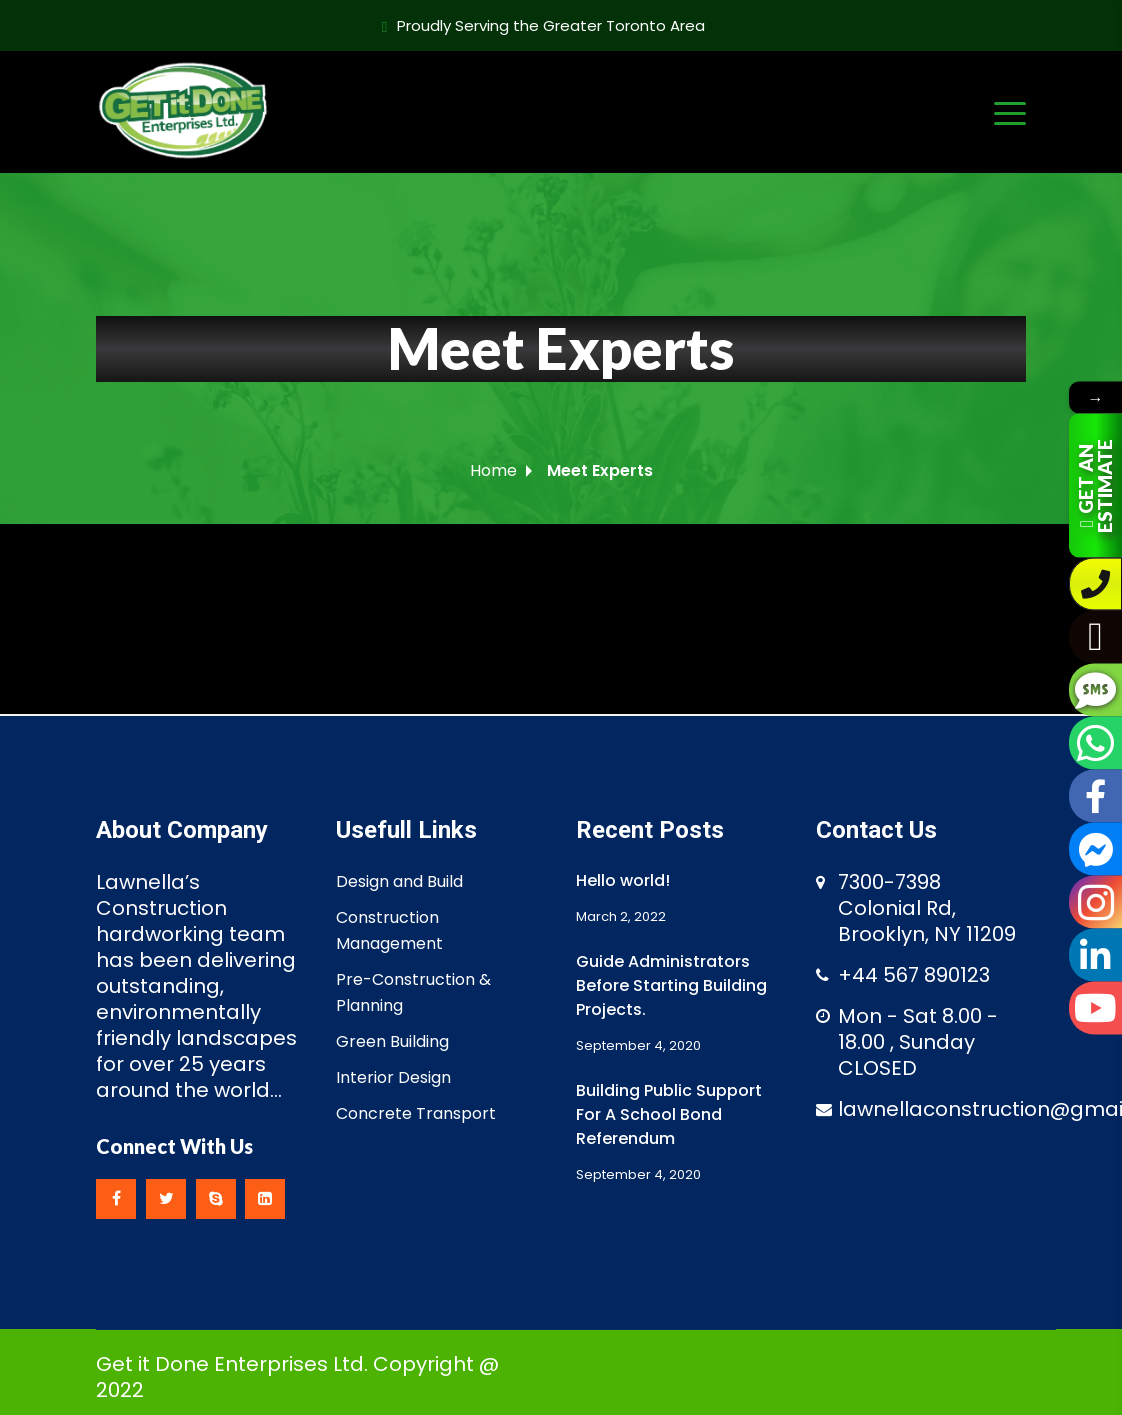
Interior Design (393, 1077)
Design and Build (399, 881)
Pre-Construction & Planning (413, 992)
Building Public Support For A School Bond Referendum (669, 1114)
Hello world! (623, 880)
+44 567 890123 (914, 975)
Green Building (392, 1041)
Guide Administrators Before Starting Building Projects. (671, 985)
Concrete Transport (416, 1113)
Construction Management (389, 930)
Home (493, 470)
